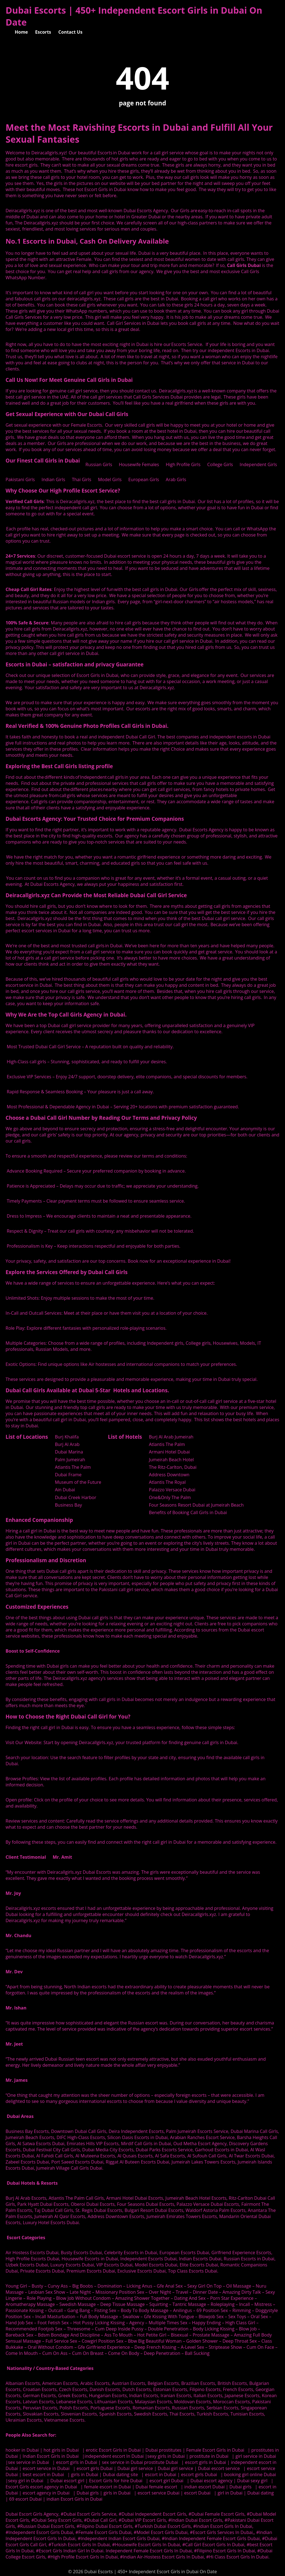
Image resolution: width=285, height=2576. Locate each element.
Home (21, 32)
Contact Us (70, 32)
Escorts (43, 32)
